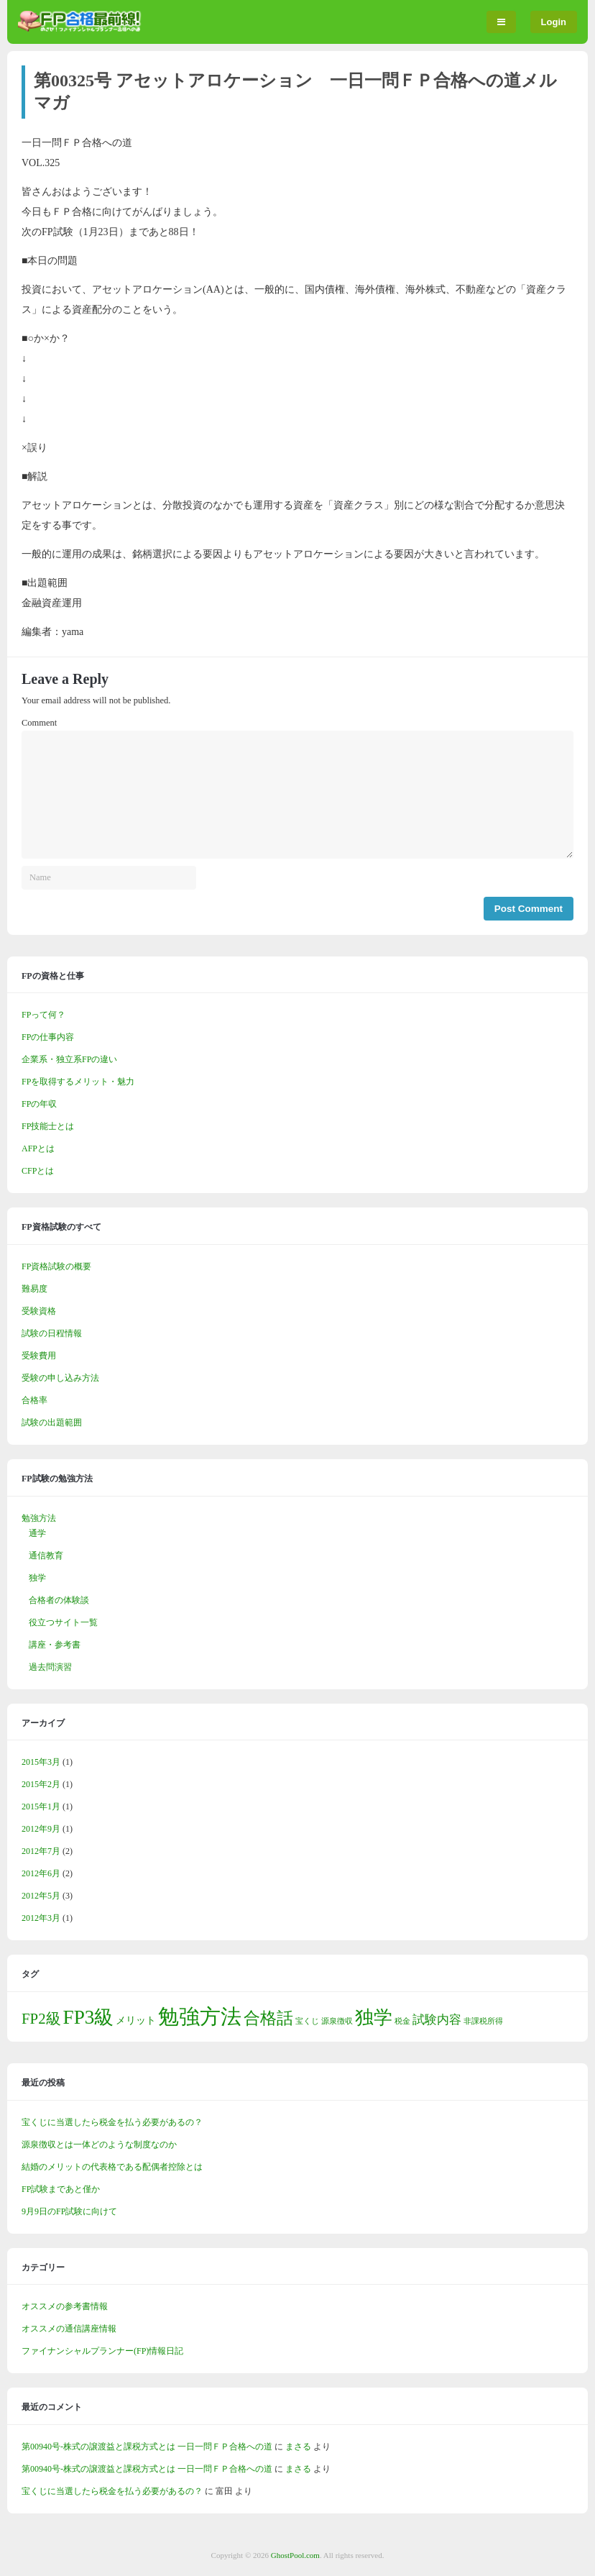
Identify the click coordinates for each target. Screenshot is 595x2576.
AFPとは (38, 1148)
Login (553, 22)
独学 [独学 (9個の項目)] (373, 2017)
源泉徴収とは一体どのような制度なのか (99, 2144)
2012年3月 (41, 1918)
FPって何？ (43, 1015)
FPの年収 (39, 1104)
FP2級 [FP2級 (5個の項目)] (41, 2018)
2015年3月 (41, 1762)
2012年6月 (41, 1873)
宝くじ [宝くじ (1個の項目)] (307, 2021)
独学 (37, 1578)
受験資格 (39, 1311)
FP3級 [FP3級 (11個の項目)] (88, 2017)
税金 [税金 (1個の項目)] (402, 2021)
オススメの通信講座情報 (69, 2329)
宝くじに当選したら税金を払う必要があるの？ (112, 2122)
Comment (39, 723)
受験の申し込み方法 (60, 1378)
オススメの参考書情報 (65, 2306)
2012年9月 (41, 1829)
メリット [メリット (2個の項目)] (136, 2020)
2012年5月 (41, 1896)
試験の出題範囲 (52, 1422)
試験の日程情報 (52, 1333)
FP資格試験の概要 (56, 1266)
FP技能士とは (48, 1126)
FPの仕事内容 (48, 1037)
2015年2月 (41, 1784)
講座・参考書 (54, 1645)
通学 (37, 1533)
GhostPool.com (295, 2555)
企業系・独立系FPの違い (69, 1059)
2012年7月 (41, 1851)
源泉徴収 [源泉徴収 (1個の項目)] (337, 2021)
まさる (298, 2447)
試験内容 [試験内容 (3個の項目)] (436, 2020)
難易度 (34, 1289)
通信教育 (46, 1555)
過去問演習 (50, 1667)
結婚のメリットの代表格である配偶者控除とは (112, 2167)
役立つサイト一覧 (63, 1622)
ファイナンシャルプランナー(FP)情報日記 (102, 2351)
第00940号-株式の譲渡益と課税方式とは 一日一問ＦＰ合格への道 (147, 2447)
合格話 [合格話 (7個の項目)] (268, 2018)
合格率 (34, 1400)
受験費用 (39, 1356)
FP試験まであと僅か (61, 2189)
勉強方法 (39, 1518)
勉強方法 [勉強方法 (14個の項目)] (199, 2016)
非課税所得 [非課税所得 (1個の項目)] (483, 2021)
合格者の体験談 (59, 1600)
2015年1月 (41, 1806)
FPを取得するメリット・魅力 (78, 1082)
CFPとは (38, 1171)
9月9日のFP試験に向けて (69, 2211)
